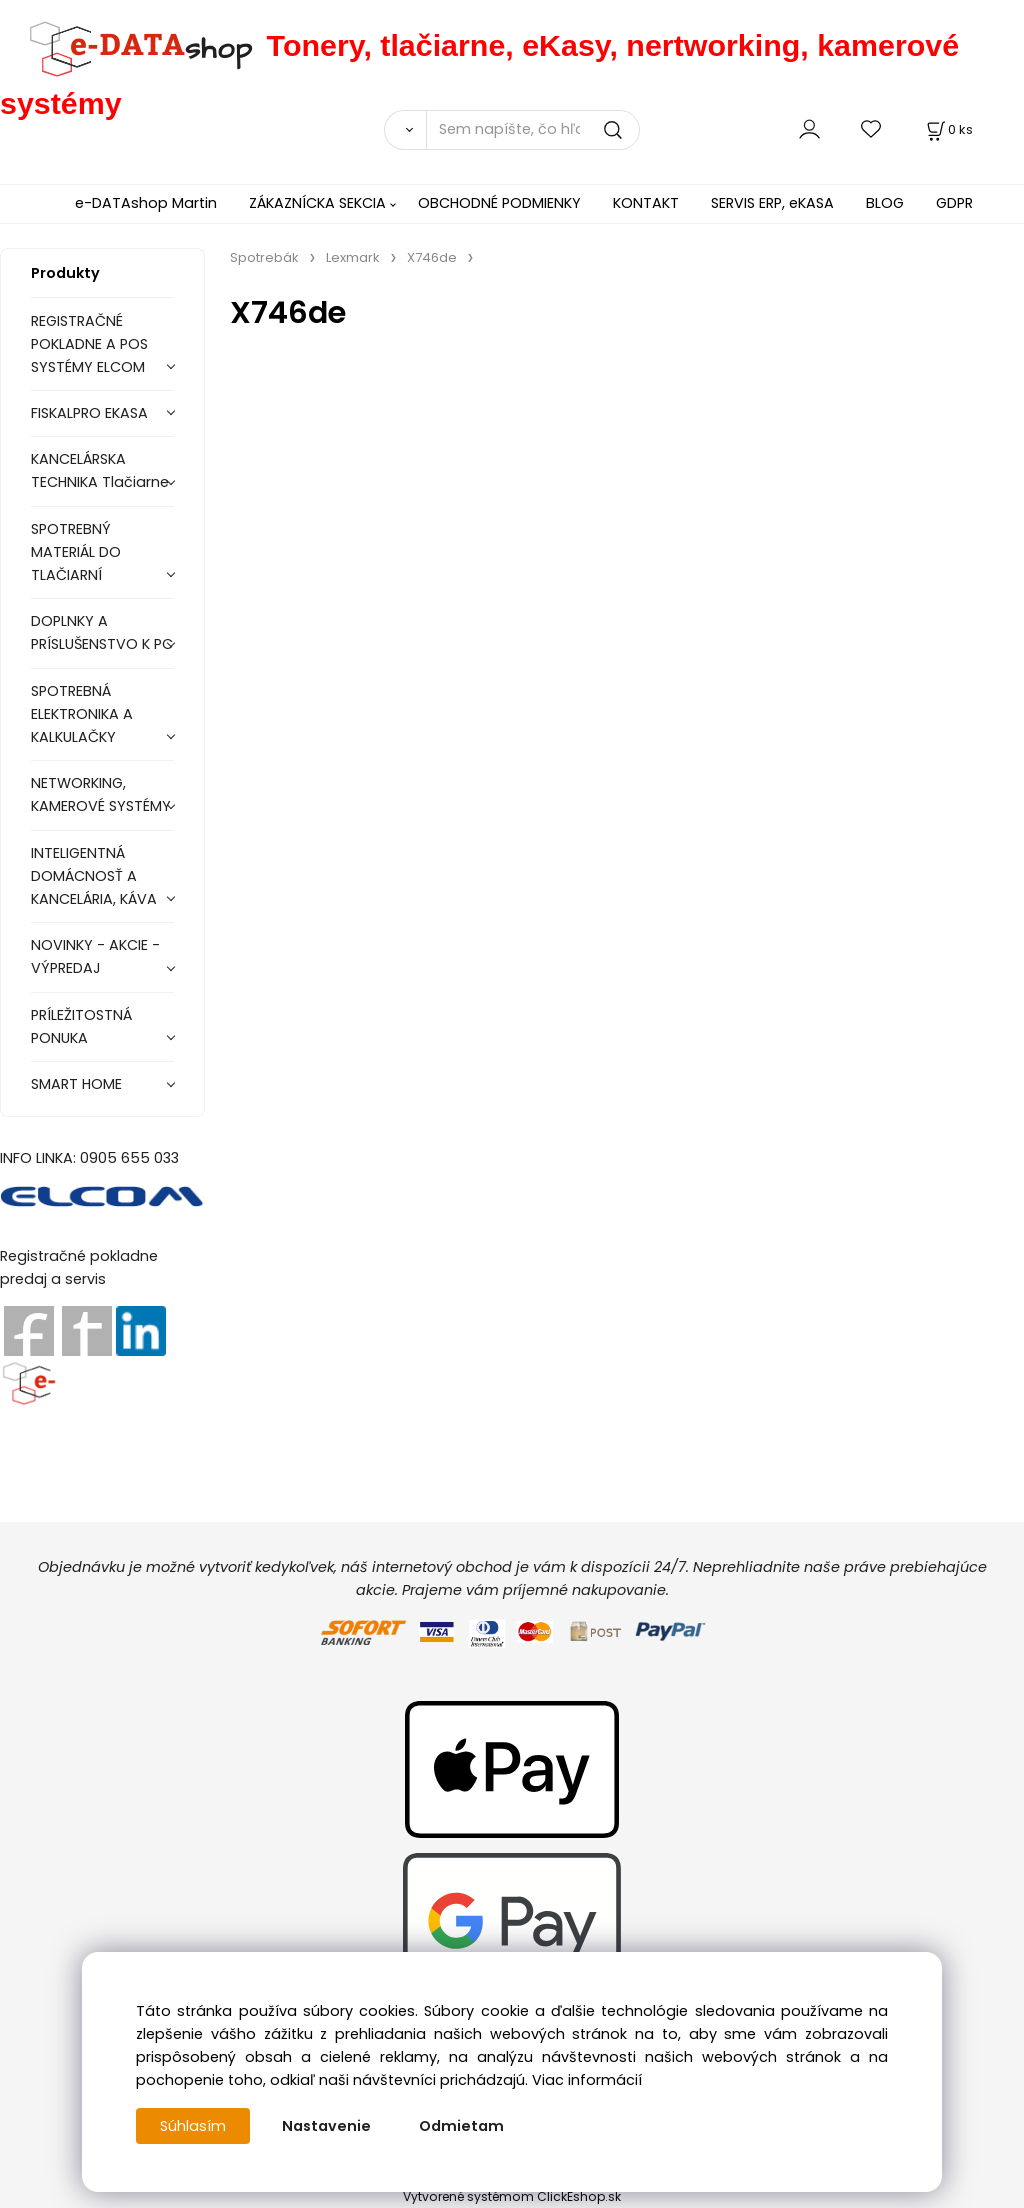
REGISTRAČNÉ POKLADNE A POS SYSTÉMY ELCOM (89, 344)
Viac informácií (587, 2080)
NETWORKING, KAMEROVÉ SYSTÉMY (101, 794)
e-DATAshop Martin (146, 203)
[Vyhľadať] (405, 130)
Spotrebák (264, 257)
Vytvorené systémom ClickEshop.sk (512, 2196)
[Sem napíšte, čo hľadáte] (533, 130)
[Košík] (948, 129)
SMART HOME (76, 1084)
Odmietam (461, 2126)
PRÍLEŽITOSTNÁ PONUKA (81, 1026)
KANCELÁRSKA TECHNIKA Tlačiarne (100, 470)
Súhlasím (193, 2126)
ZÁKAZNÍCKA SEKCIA (317, 203)
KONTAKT (646, 203)
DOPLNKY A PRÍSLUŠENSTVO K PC (102, 632)
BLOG (885, 203)
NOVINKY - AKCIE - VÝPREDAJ (95, 956)
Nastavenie (326, 2126)
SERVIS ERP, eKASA (772, 203)
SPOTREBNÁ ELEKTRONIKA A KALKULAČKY (82, 714)
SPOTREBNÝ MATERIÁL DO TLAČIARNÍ (76, 552)
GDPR (954, 203)
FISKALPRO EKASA (89, 413)
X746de (432, 257)
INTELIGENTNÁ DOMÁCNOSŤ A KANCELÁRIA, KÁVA (94, 876)
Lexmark (353, 257)
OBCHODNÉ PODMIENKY (499, 203)
